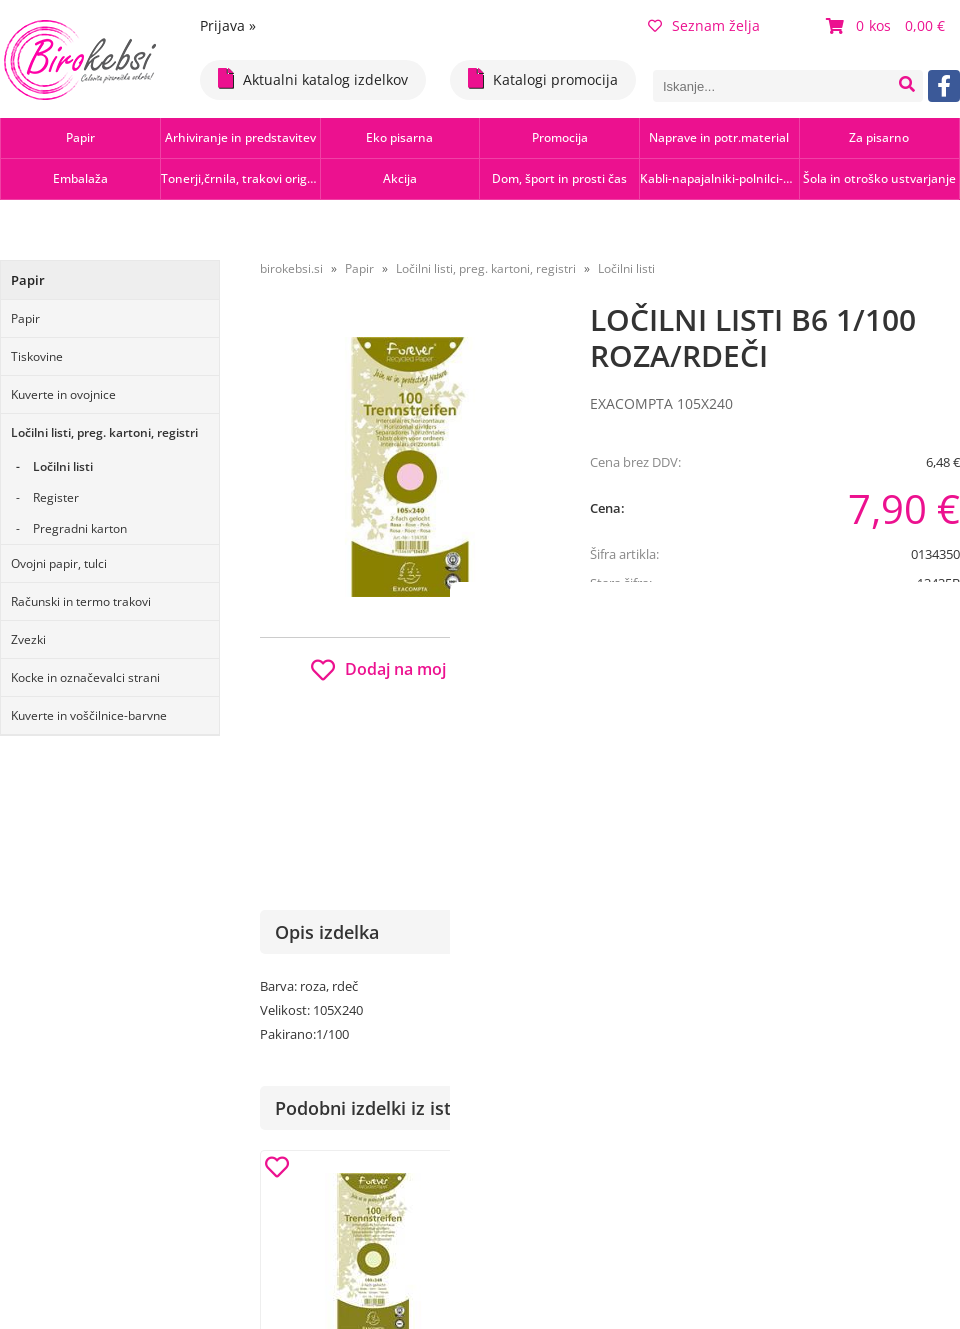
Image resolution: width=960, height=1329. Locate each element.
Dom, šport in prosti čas (559, 178)
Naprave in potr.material (719, 137)
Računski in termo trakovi (81, 601)
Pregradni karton (80, 528)
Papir (80, 137)
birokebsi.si (291, 268)
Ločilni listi (63, 466)
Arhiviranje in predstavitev (240, 137)
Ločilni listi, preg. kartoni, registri (104, 432)
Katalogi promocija (543, 78)
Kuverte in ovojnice (63, 394)
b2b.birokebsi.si (821, 662)
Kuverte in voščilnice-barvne (89, 715)
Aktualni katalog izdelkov (313, 78)
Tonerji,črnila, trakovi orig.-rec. (240, 178)
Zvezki (28, 639)
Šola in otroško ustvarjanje (879, 178)
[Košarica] (888, 26)
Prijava (228, 25)
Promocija (560, 137)
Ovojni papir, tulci (59, 563)
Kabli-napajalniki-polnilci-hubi (719, 178)
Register (56, 497)
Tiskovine (37, 356)
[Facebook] (944, 86)
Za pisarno (879, 137)
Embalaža (80, 178)
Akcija (400, 178)
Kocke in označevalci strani (85, 677)
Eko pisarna (399, 137)
